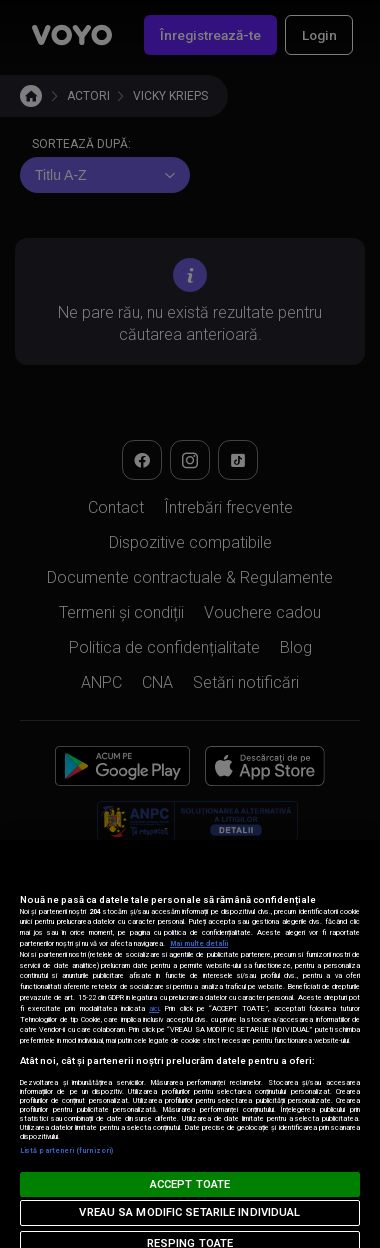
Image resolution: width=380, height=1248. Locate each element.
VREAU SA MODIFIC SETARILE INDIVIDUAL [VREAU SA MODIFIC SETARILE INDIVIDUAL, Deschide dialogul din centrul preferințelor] (189, 1212)
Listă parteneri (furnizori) (66, 1150)
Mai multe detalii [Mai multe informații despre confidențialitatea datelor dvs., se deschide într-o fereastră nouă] (199, 943)
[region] (190, 1044)
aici (154, 1008)
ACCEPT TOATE (190, 1184)
